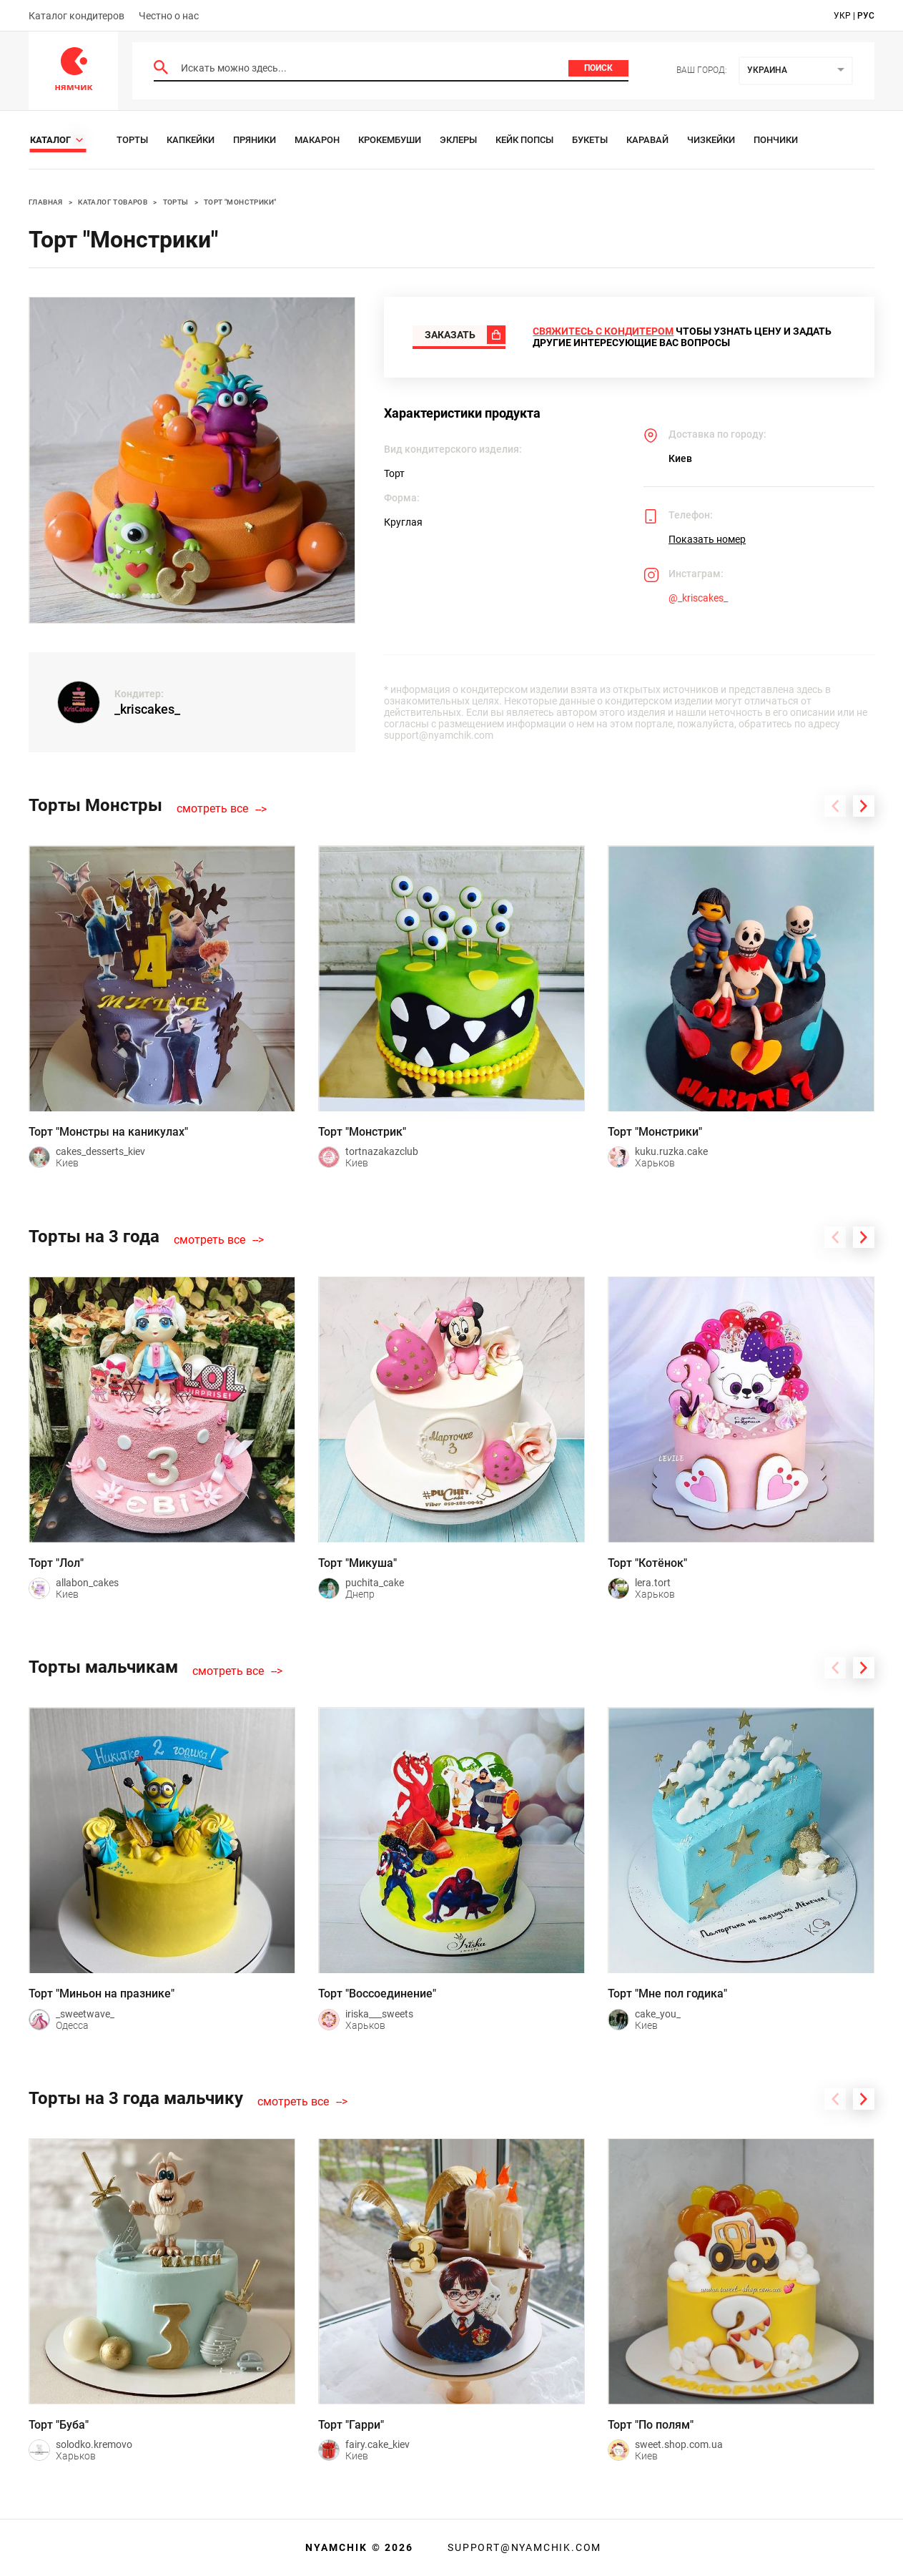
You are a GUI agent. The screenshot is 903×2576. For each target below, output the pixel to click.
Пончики (776, 139)
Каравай (647, 139)
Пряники (254, 139)
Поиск (598, 68)
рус (865, 16)
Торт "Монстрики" (240, 202)
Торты (132, 139)
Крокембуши (389, 139)
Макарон (317, 139)
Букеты (590, 139)
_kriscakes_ (147, 709)
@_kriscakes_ (698, 598)
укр (842, 16)
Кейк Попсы (524, 139)
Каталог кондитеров (76, 15)
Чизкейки (711, 139)
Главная (46, 202)
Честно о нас (169, 15)
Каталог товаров (112, 202)
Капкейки (190, 139)
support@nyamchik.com (523, 2547)
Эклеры (458, 139)
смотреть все (212, 808)
